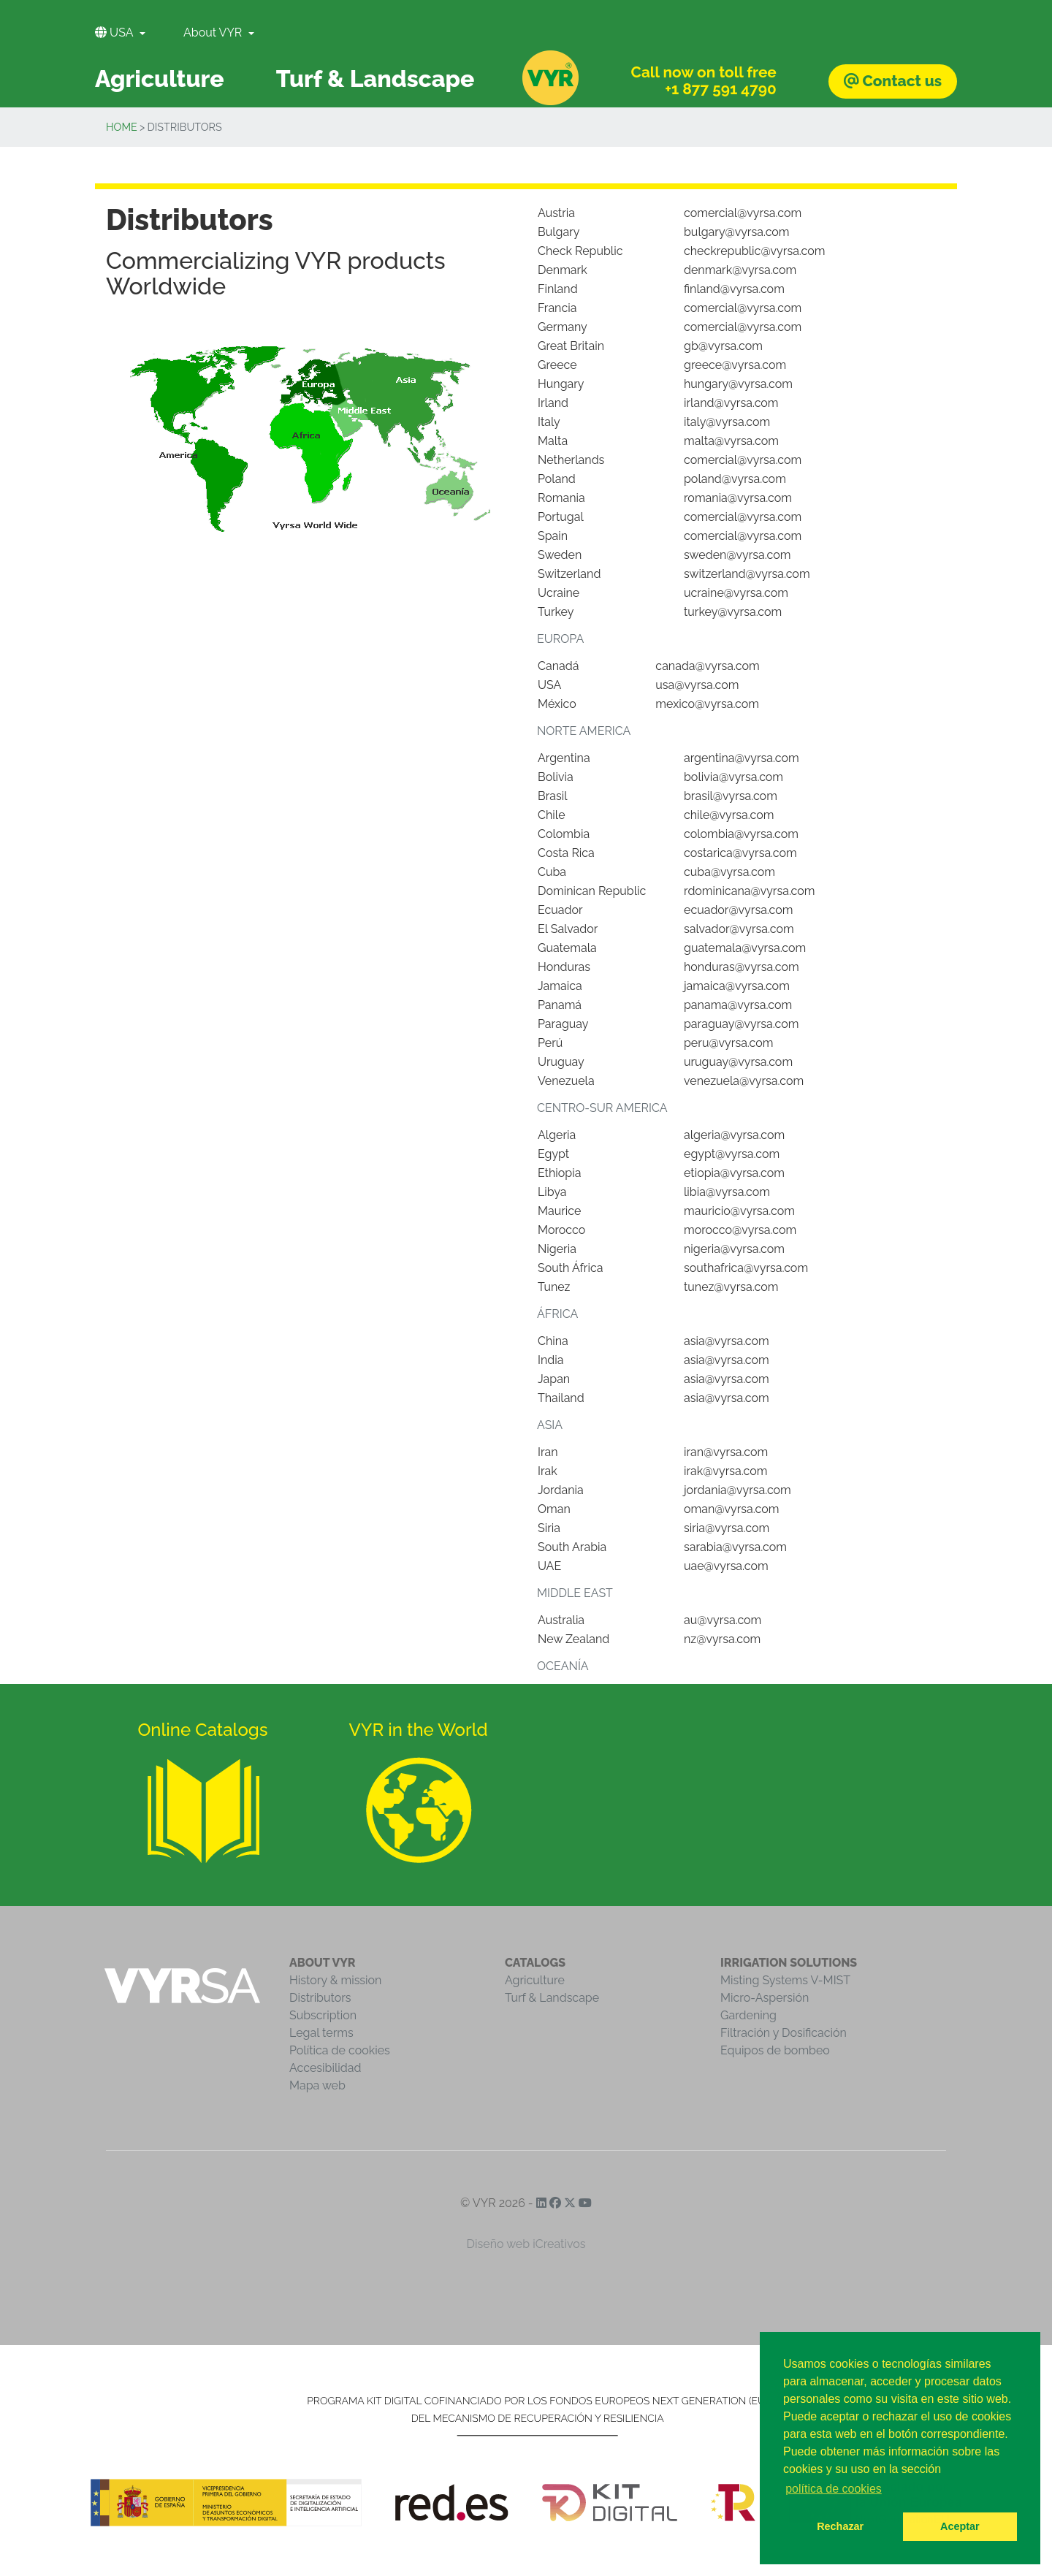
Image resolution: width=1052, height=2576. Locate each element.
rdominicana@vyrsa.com (749, 891)
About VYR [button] (214, 32)
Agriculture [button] (159, 78)
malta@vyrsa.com (731, 441)
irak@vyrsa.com (725, 1471)
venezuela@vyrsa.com (744, 1081)
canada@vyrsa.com (707, 666)
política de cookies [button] (833, 2488)
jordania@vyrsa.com (737, 1490)
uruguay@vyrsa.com (738, 1062)
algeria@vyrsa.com (734, 1135)
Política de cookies (339, 2050)
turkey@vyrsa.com (733, 612)
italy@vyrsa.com (727, 422)
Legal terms (321, 2033)
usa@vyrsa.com (697, 685)
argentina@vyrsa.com (741, 758)
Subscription (323, 2015)
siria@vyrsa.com (726, 1528)
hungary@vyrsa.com (738, 384)
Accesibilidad (325, 2068)
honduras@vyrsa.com (741, 967)
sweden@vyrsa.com (737, 555)
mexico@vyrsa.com (707, 704)
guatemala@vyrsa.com (745, 948)
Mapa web (317, 2085)
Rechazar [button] (840, 2526)
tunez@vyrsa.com (731, 1287)
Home (121, 127)
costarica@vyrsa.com (740, 853)
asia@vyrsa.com (726, 1341)
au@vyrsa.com (722, 1620)
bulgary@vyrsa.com (737, 232)
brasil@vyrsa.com (730, 796)
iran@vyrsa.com (726, 1452)
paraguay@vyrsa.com (741, 1024)
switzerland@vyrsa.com (747, 574)
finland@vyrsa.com (734, 289)
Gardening (748, 2015)
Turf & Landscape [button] (375, 78)
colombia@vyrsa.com (741, 834)
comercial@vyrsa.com (742, 213)
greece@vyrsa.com (735, 365)
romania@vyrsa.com (738, 498)
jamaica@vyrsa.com (737, 986)
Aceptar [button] (960, 2526)
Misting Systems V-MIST (785, 1980)
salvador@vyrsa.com (739, 929)
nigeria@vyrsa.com (734, 1249)
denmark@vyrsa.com (740, 270)
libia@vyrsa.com (727, 1192)
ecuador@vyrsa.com (738, 910)
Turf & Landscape (552, 1998)
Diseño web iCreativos (526, 2244)
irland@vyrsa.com (731, 403)
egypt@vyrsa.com (732, 1154)
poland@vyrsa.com (735, 479)
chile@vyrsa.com (729, 815)
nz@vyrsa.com (722, 1639)
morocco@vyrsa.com (740, 1230)
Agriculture (535, 1980)
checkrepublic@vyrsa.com (755, 251)
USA (115, 32)
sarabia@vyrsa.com (735, 1547)
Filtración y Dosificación (783, 2033)
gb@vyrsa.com (723, 346)
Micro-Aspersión (764, 1998)
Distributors (320, 1998)
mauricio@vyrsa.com (739, 1211)
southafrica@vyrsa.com (746, 1268)
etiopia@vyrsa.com (734, 1173)
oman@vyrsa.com (731, 1509)
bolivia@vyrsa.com (733, 777)
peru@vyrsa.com (729, 1043)
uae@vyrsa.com (726, 1566)
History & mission (335, 1980)
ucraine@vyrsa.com (736, 593)
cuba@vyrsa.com (729, 872)
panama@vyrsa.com (738, 1005)
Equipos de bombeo (775, 2050)
